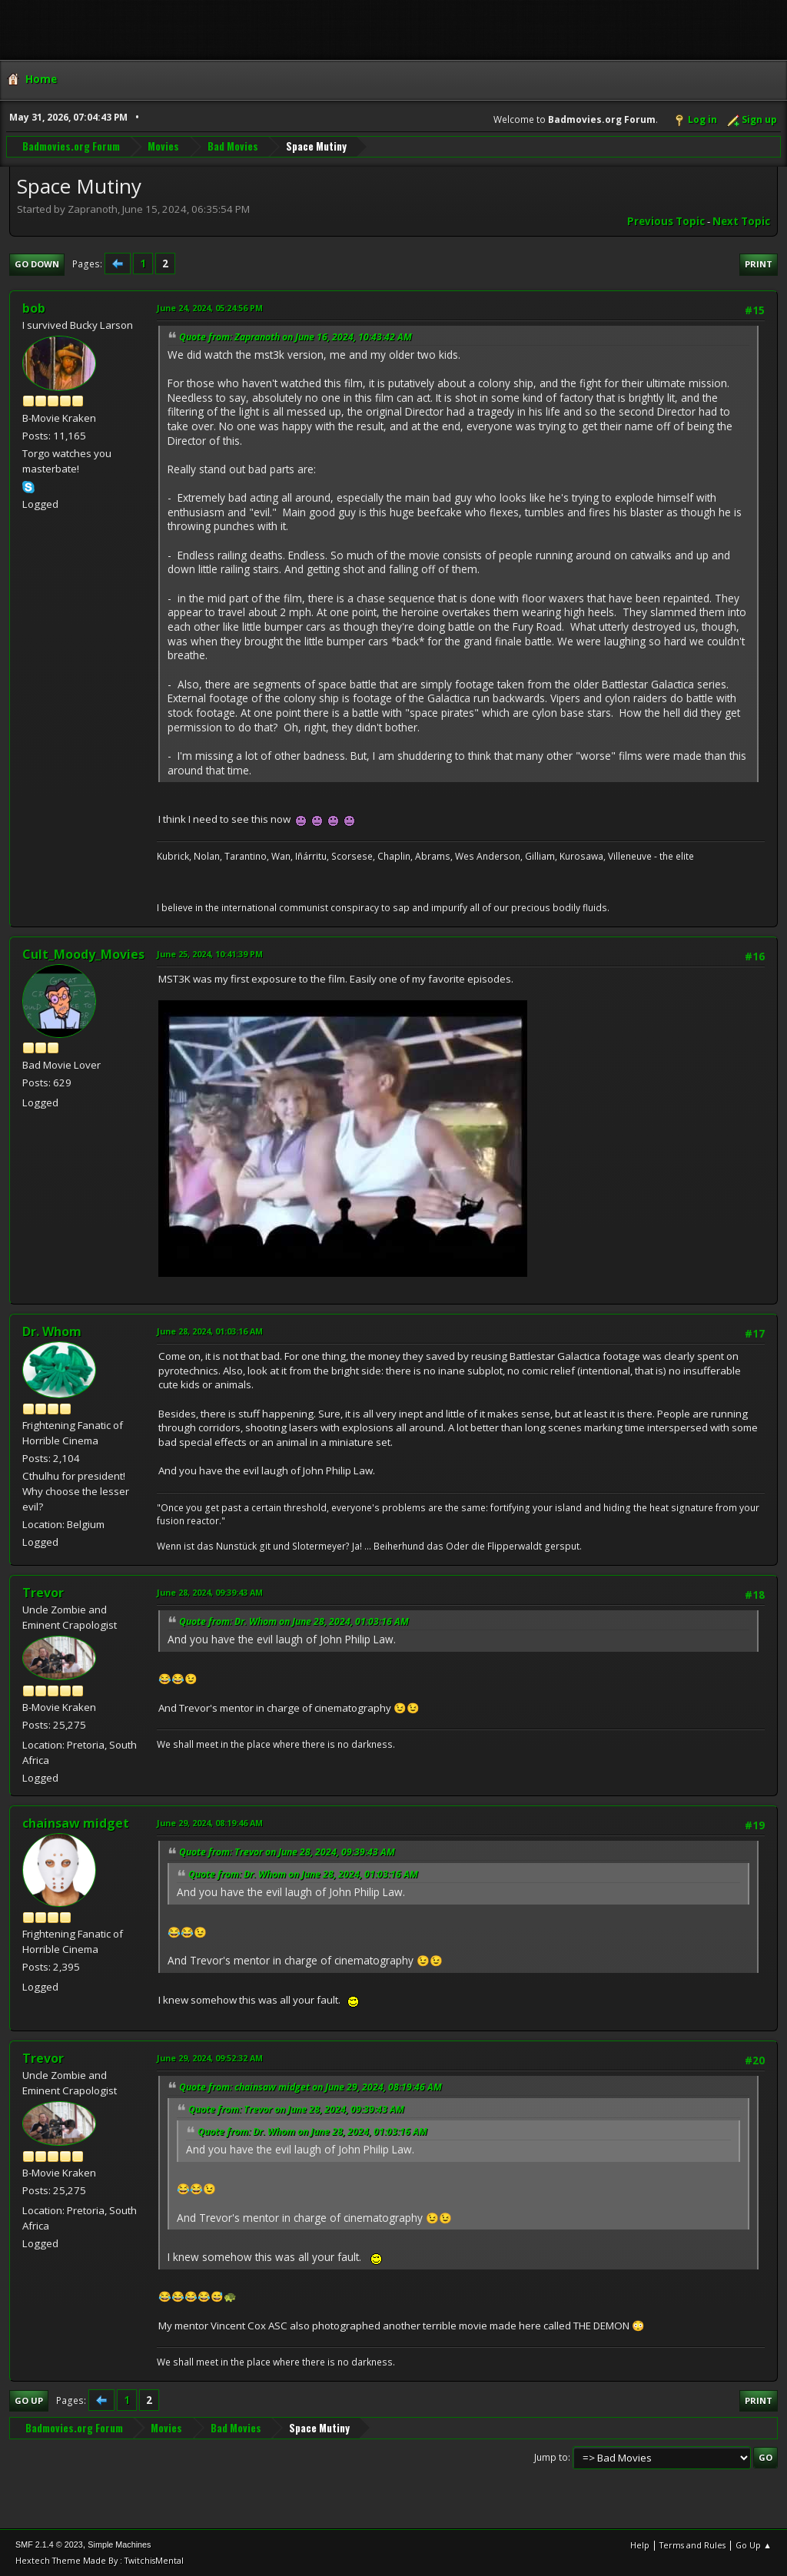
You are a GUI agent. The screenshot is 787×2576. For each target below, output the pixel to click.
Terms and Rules (692, 2545)
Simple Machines (119, 2544)
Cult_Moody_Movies (83, 954)
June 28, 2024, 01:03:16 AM (210, 1331)
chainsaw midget (75, 1823)
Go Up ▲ (754, 2545)
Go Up (29, 2400)
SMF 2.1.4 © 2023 (49, 2544)
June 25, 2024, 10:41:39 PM (210, 954)
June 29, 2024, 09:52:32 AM (210, 2058)
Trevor (43, 1592)
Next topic (741, 221)
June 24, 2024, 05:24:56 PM (210, 307)
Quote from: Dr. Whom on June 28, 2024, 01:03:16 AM (294, 1621)
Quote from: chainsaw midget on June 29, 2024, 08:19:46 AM (310, 2087)
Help (639, 2545)
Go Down (37, 264)
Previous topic (666, 221)
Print (758, 264)
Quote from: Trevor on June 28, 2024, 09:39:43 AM (287, 1851)
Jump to (551, 2457)
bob (33, 308)
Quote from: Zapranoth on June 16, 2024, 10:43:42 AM (295, 336)
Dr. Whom (51, 1331)
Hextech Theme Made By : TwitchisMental (99, 2560)
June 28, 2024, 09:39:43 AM (210, 1592)
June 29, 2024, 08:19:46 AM (210, 1822)
